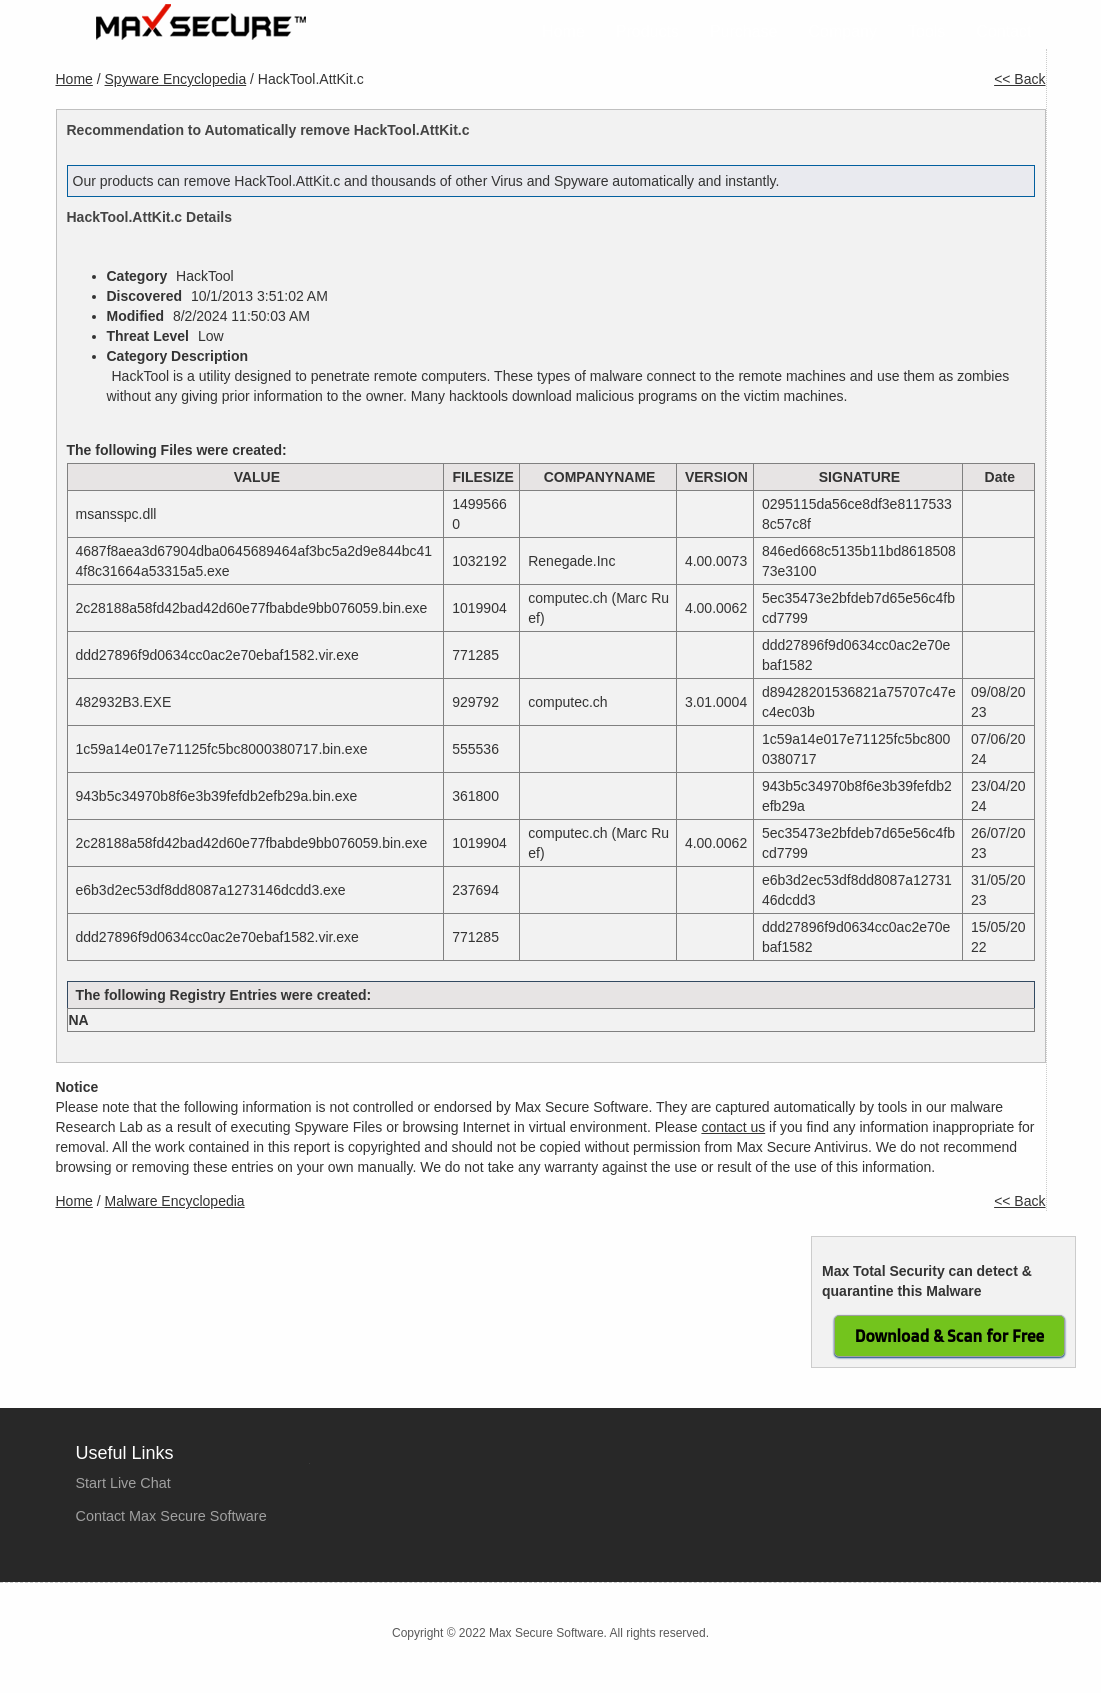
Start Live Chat (123, 1483)
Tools (926, 31)
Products (647, 31)
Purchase (744, 31)
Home (563, 31)
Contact (1003, 31)
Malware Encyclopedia (175, 1201)
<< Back (1019, 79)
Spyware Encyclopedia (176, 79)
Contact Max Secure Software (171, 1516)
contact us (733, 1127)
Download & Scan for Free (949, 1336)
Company (843, 31)
